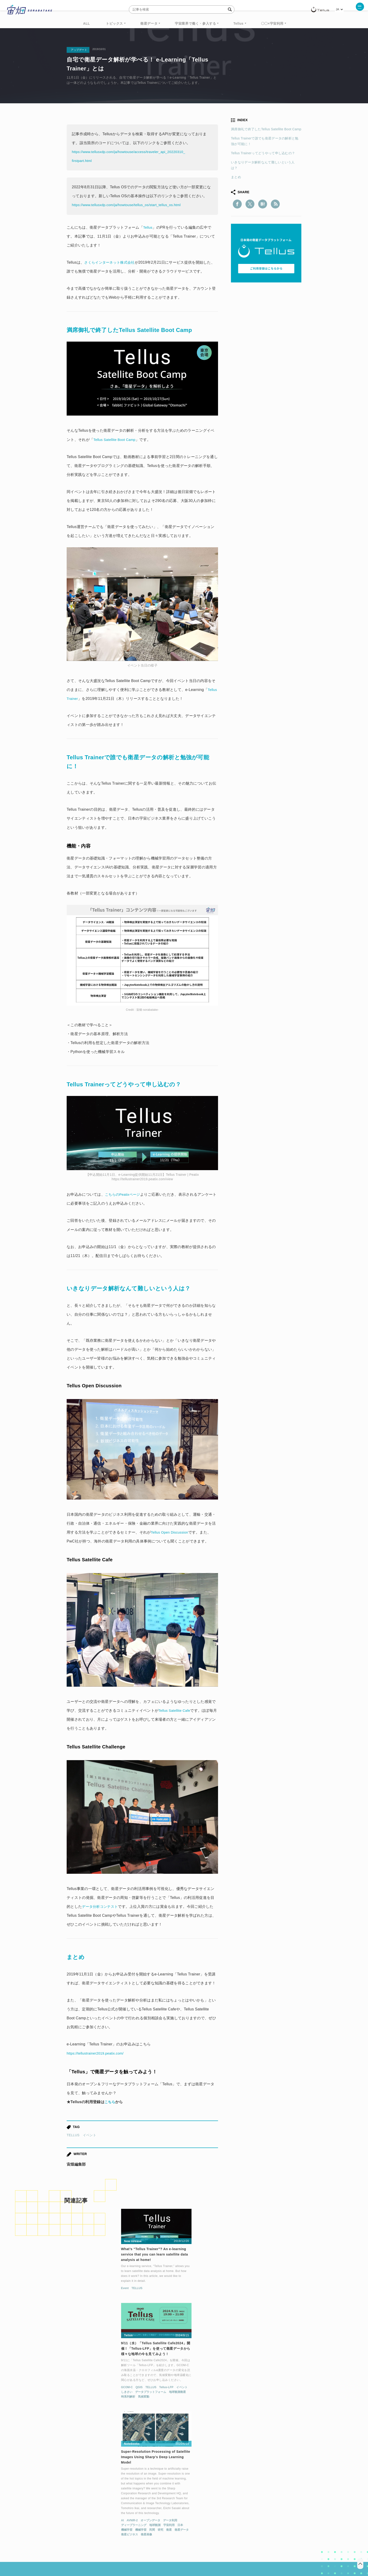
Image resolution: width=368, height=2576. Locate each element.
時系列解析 (155, 2305)
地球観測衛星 (204, 2300)
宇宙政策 (224, 2507)
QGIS (165, 2296)
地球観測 (263, 2325)
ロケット (174, 2507)
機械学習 (235, 2330)
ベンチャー (237, 2498)
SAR (122, 2507)
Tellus (238, 23)
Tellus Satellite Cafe (175, 1710)
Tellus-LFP (193, 2296)
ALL (86, 23)
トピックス (114, 23)
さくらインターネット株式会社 (111, 262)
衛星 (277, 2330)
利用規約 (145, 2551)
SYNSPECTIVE (146, 2507)
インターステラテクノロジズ (262, 2507)
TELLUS (73, 2135)
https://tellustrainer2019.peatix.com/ (98, 2053)
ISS (108, 2507)
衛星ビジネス (238, 2335)
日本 (288, 2325)
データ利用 (279, 2320)
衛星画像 (255, 2335)
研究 (269, 2330)
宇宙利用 (277, 2325)
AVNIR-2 (240, 2320)
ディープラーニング (242, 2325)
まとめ (236, 177)
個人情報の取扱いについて (170, 2551)
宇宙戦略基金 (199, 2507)
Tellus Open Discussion (171, 1532)
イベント (89, 2135)
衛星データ (148, 23)
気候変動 (170, 2305)
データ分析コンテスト (101, 1907)
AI (231, 2320)
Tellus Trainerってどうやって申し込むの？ (263, 153)
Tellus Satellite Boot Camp (116, 440)
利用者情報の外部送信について (209, 2551)
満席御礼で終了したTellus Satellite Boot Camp (266, 129)
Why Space (167, 2498)
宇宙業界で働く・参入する (195, 23)
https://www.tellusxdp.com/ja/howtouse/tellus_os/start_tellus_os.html (131, 205)
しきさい (153, 2300)
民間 (260, 2330)
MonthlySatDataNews (202, 2498)
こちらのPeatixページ (123, 1194)
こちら (110, 2102)
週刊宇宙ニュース (89, 2498)
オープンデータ (259, 2320)
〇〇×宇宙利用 (272, 23)
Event (69, 2291)
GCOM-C (153, 2296)
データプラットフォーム (177, 2300)
